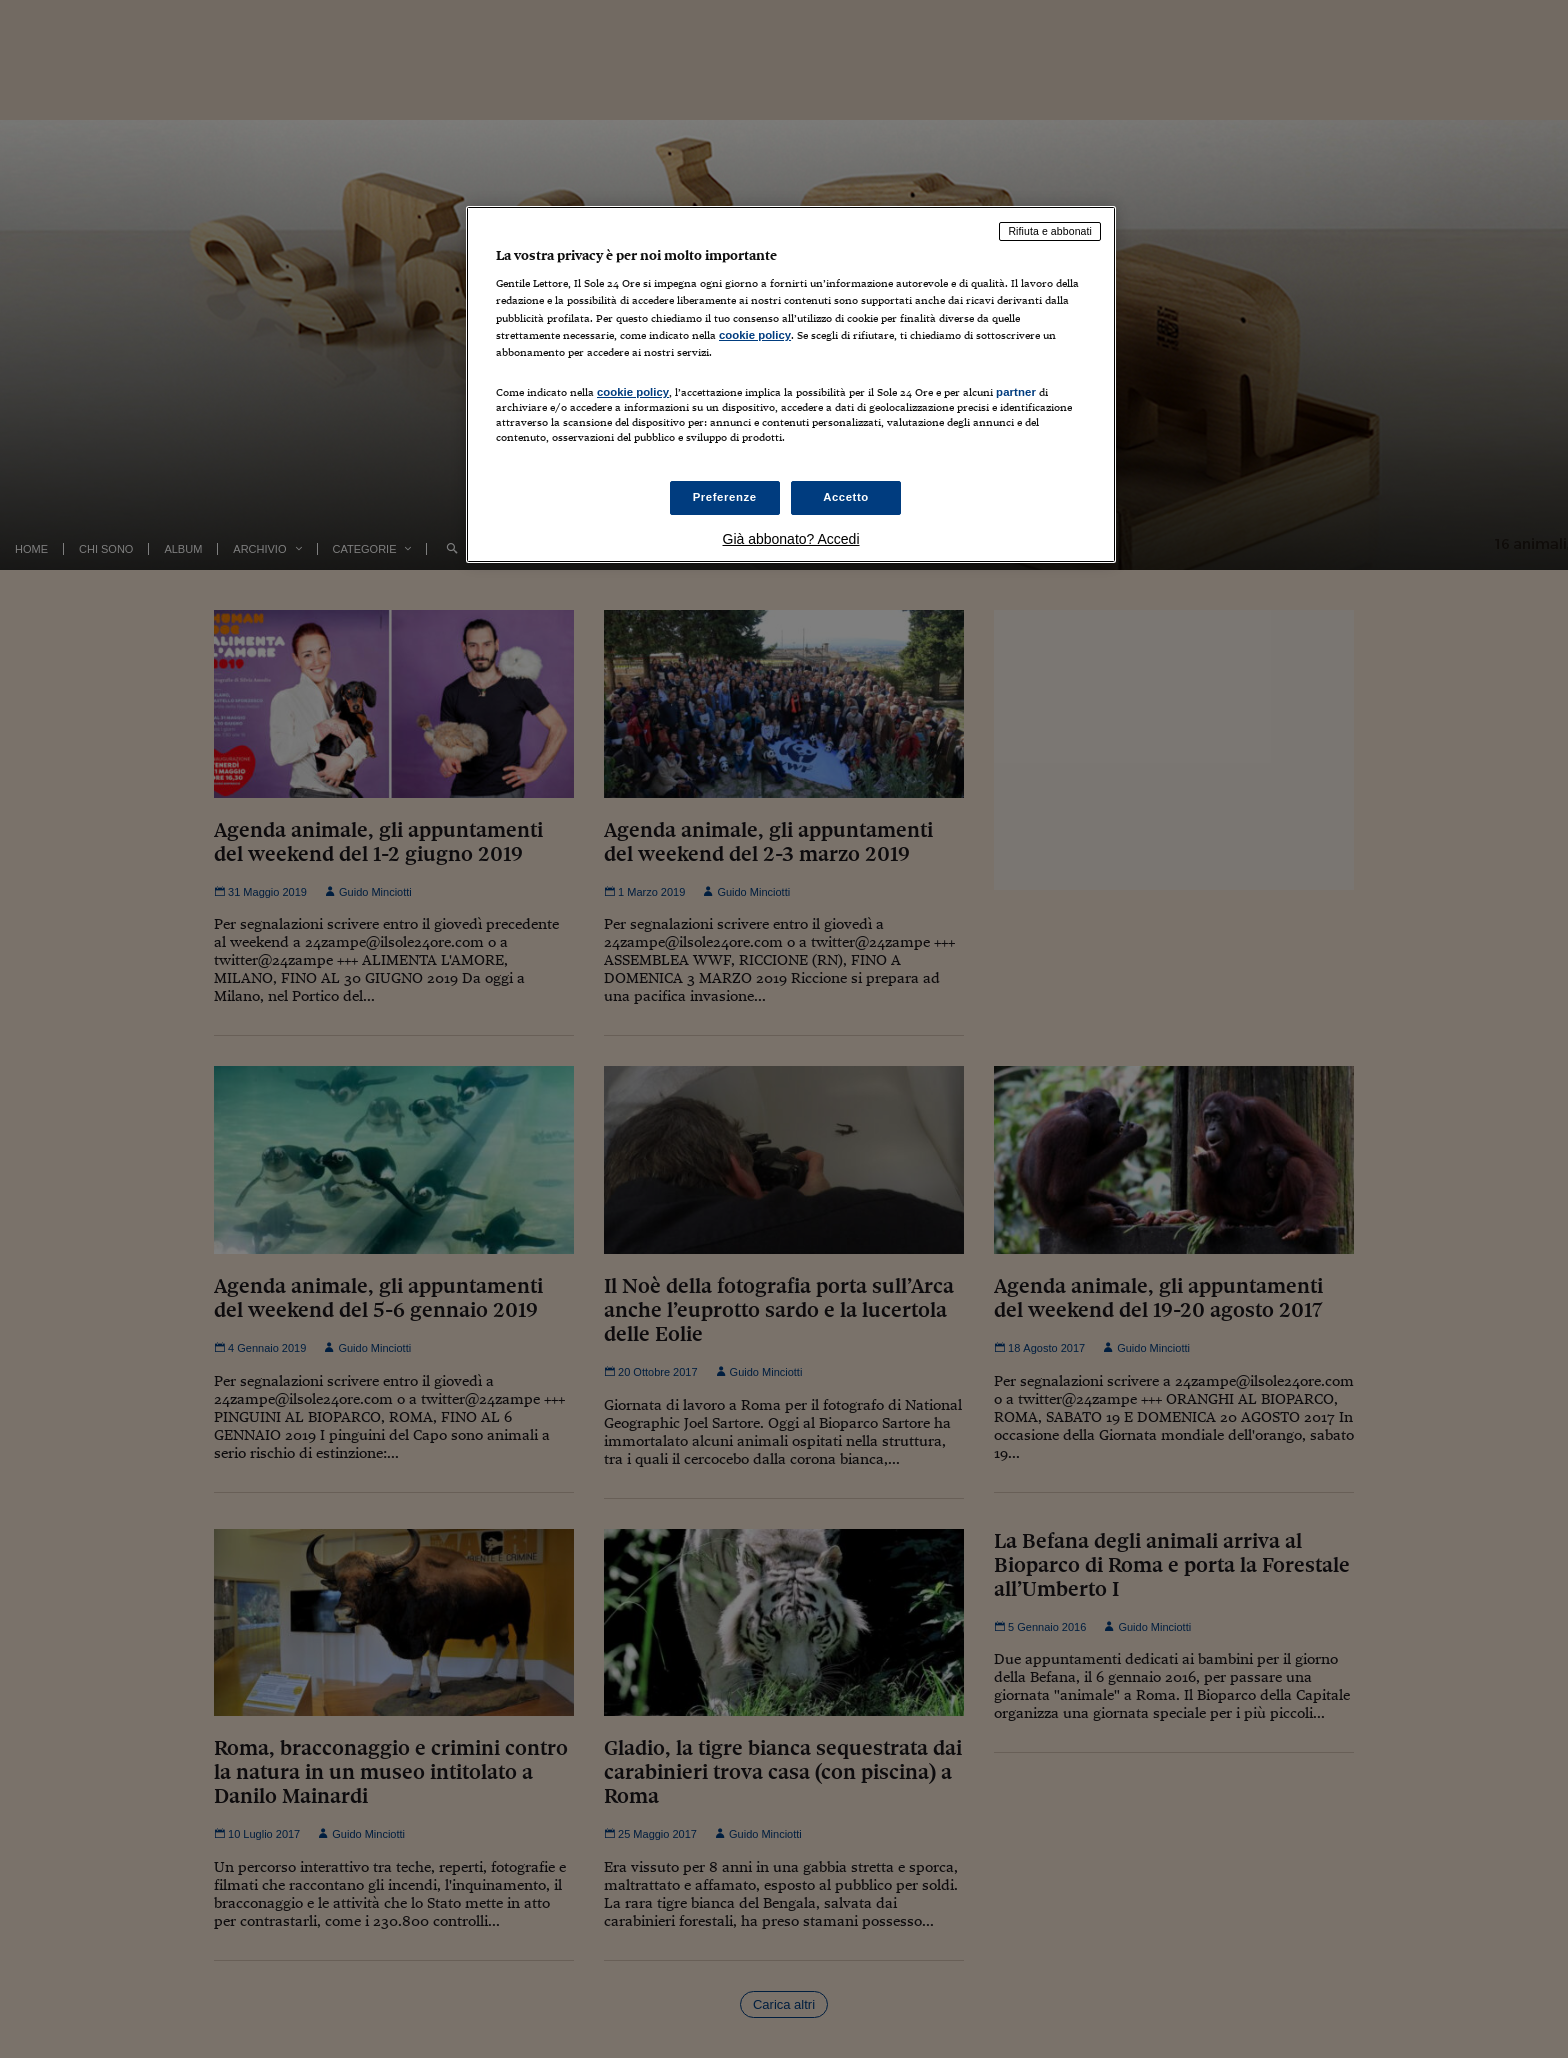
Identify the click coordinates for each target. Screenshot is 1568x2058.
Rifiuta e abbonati (1050, 231)
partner (1016, 392)
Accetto (846, 497)
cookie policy (755, 335)
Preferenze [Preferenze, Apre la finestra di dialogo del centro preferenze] (725, 497)
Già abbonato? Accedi (791, 539)
